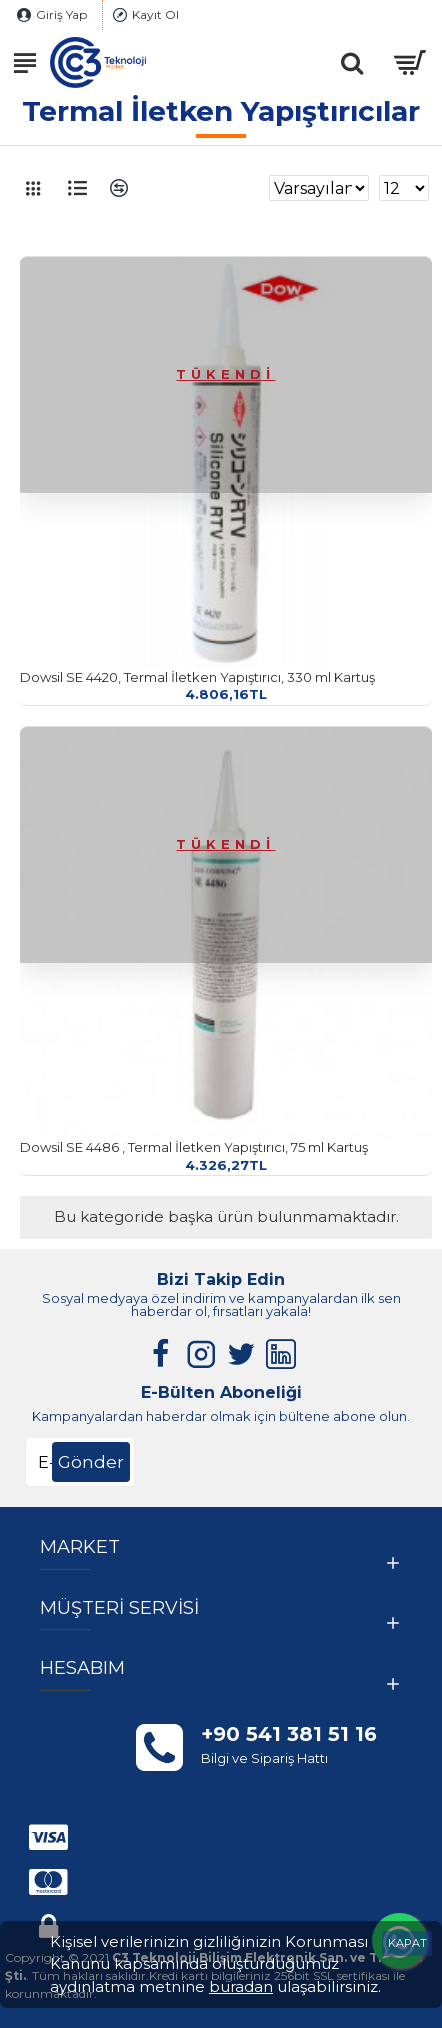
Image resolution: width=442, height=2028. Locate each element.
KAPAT (407, 1943)
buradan (241, 1986)
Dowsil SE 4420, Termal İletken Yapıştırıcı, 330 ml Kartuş (197, 677)
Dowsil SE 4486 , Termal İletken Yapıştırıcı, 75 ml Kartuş (194, 1147)
